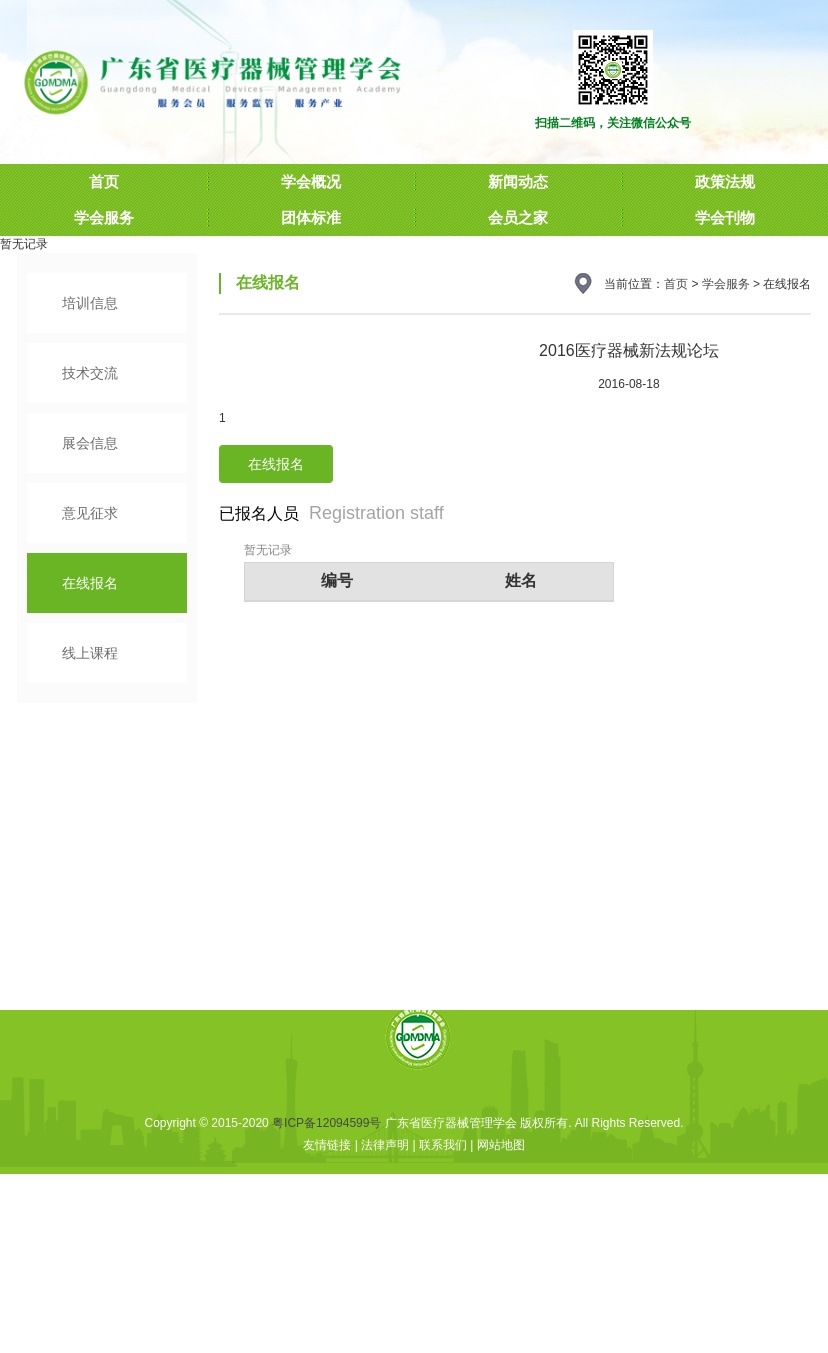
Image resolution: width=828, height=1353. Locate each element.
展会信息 (90, 443)
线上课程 (90, 653)
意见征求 (90, 513)
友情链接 (327, 1145)
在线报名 (90, 583)
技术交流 (90, 373)
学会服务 (726, 284)
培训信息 (90, 303)
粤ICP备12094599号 (326, 1123)
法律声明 (385, 1145)
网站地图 (501, 1145)
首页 (676, 284)
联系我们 (443, 1145)
